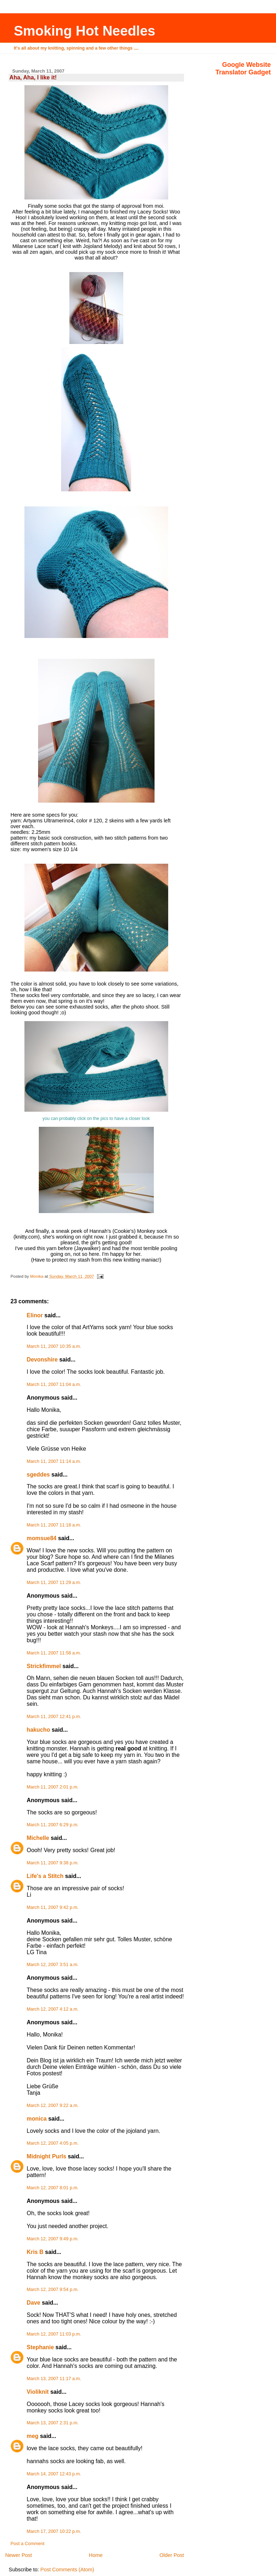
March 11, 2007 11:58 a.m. (54, 1653)
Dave (33, 2303)
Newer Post (18, 2555)
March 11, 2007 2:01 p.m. (52, 1787)
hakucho (38, 1730)
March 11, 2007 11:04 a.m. (54, 1384)
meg (32, 2436)
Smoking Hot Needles (84, 30)
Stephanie (40, 2347)
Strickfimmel (44, 1666)
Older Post (172, 2555)
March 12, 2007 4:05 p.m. (52, 2143)
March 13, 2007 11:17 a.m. (54, 2378)
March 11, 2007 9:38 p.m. (52, 1862)
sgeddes (38, 1474)
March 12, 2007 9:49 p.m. (52, 2238)
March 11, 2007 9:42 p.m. (52, 1907)
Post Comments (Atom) (67, 2569)
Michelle (38, 1838)
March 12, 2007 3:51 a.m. (52, 1964)
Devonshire (42, 1359)
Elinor (35, 1315)
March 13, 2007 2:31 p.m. (52, 2422)
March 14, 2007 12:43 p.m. (54, 2473)
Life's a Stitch (45, 1876)
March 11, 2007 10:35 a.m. (54, 1346)
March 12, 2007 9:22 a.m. (52, 2105)
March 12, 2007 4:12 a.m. (52, 2009)
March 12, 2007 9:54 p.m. (52, 2289)
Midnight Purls (46, 2156)
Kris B (35, 2252)
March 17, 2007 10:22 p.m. (54, 2531)
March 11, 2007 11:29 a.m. (54, 1582)
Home (95, 2555)
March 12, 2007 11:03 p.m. (54, 2334)
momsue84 (41, 1538)
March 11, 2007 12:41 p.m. (54, 1716)
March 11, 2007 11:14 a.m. (54, 1461)
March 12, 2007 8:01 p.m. (52, 2187)
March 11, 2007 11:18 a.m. (54, 1525)
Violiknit (38, 2392)
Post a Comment (27, 2543)
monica (36, 2119)
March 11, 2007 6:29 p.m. (52, 1824)
